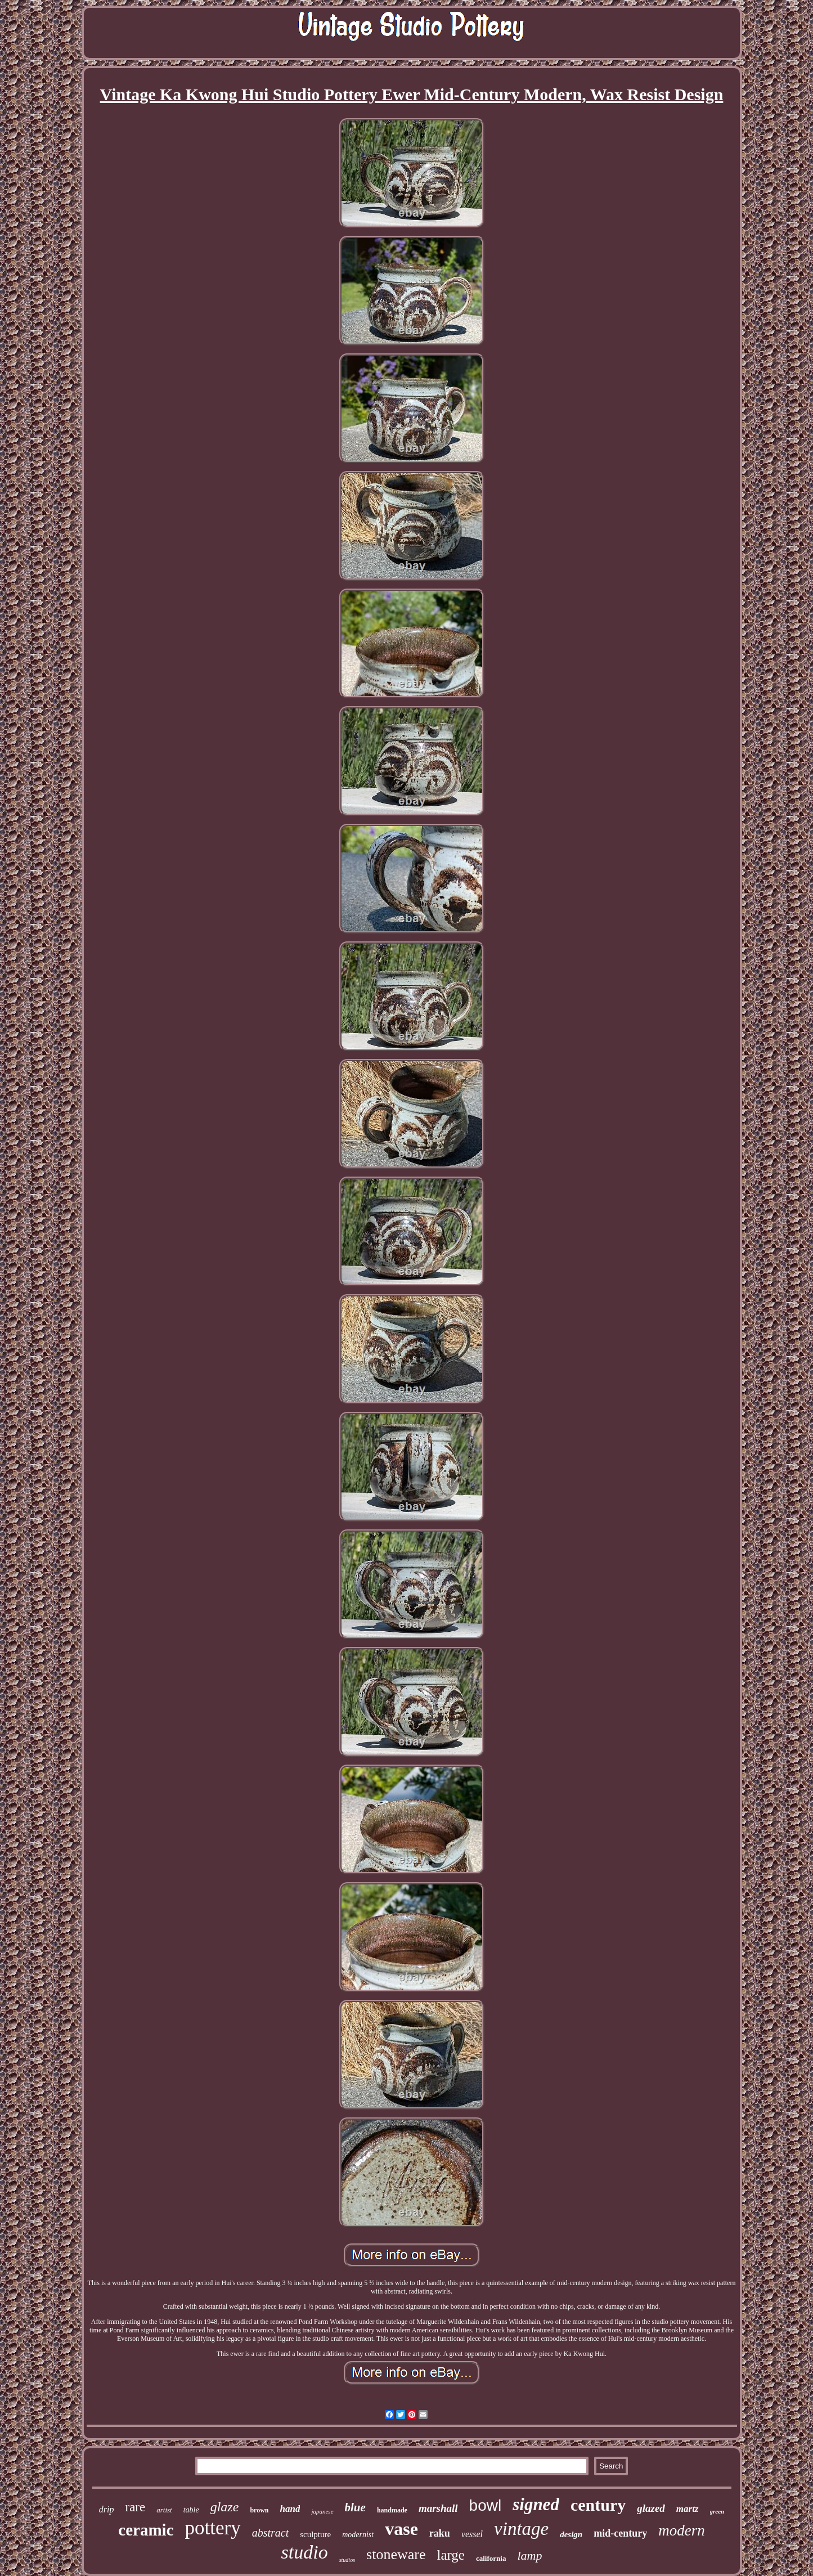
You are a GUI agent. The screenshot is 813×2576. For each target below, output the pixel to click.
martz (687, 2508)
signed (536, 2504)
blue (355, 2507)
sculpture (315, 2534)
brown (259, 2510)
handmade (392, 2510)
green (717, 2511)
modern (681, 2530)
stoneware (395, 2554)
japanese (322, 2511)
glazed (651, 2508)
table (191, 2510)
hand (290, 2508)
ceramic (145, 2530)
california (491, 2558)
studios (347, 2560)
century (598, 2505)
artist (164, 2510)
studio (304, 2552)
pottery (213, 2528)
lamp (529, 2555)
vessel (472, 2534)
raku (439, 2533)
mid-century (620, 2533)
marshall (438, 2508)
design (571, 2534)
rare (135, 2507)
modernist (358, 2534)
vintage (521, 2529)
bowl (485, 2505)
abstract (270, 2532)
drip (106, 2509)
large (451, 2554)
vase (401, 2529)
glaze (224, 2506)
